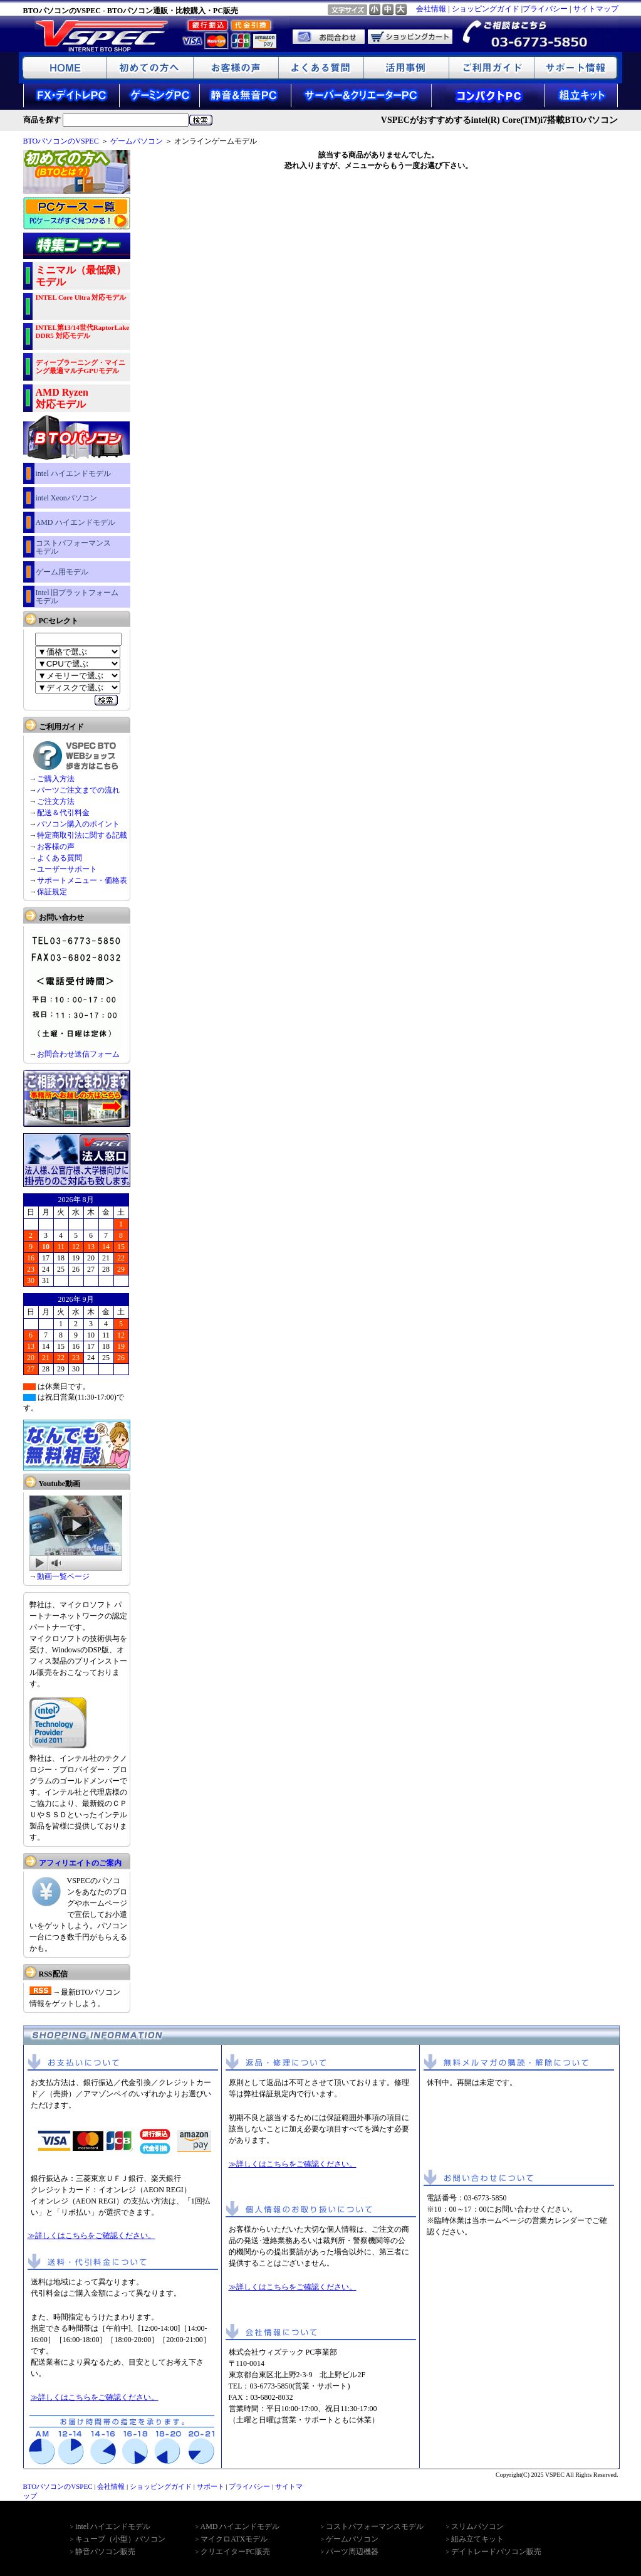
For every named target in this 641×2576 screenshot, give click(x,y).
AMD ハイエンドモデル (75, 522)
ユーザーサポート (67, 869)
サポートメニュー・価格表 (82, 880)
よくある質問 (59, 857)
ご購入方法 (56, 778)
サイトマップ (595, 8)
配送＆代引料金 (63, 812)
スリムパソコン (477, 2526)
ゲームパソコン (136, 141)
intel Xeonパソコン (66, 498)
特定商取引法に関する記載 (82, 835)
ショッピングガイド (485, 8)
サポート (210, 2486)
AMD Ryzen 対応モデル (62, 398)
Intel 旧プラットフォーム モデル (77, 596)
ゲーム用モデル (62, 571)
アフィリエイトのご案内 (80, 1863)
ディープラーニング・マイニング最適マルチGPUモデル (80, 366)
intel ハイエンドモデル (73, 473)
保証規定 (52, 891)
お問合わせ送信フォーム (78, 1054)
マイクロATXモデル (234, 2539)
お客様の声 (56, 846)
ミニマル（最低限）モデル (81, 276)
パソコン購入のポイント (78, 824)
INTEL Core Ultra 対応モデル (81, 297)
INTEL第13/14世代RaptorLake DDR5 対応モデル (83, 331)
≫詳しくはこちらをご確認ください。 (91, 2235)
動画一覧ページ (63, 1576)
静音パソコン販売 (105, 2551)
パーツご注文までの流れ (78, 790)
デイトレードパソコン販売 (496, 2551)
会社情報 (431, 8)
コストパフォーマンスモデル (375, 2526)
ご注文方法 (56, 801)
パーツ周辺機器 (352, 2551)
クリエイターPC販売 (235, 2551)
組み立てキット (477, 2539)
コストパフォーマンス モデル (73, 547)
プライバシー (545, 8)
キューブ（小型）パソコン (120, 2539)
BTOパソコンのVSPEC (61, 141)
